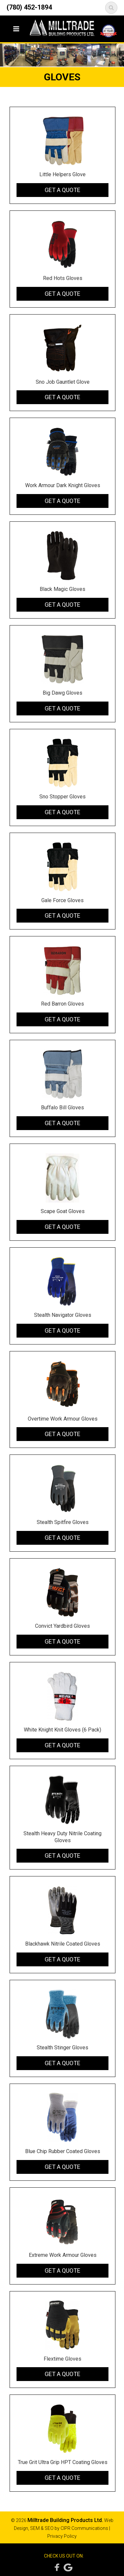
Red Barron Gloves (62, 1004)
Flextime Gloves (62, 2359)
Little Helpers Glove (62, 174)
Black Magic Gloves (62, 589)
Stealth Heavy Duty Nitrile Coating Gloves (62, 1836)
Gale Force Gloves (62, 900)
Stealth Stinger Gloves (62, 2047)
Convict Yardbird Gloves (62, 1626)
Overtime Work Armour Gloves (63, 1419)
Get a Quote (62, 189)
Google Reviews (67, 2567)
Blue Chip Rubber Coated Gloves (62, 2151)
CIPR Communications (84, 2528)
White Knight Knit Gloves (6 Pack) (62, 1730)
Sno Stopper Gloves (62, 796)
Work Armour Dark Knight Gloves (62, 485)
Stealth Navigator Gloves (62, 1315)
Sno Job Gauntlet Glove (63, 382)
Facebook (56, 2567)
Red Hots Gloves (62, 278)
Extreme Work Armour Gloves (63, 2255)
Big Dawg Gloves (62, 693)
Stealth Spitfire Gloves (63, 1522)
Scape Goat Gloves (63, 1211)
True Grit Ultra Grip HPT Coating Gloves (62, 2462)
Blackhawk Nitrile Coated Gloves (62, 1944)
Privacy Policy (62, 2536)
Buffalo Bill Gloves (62, 1107)
